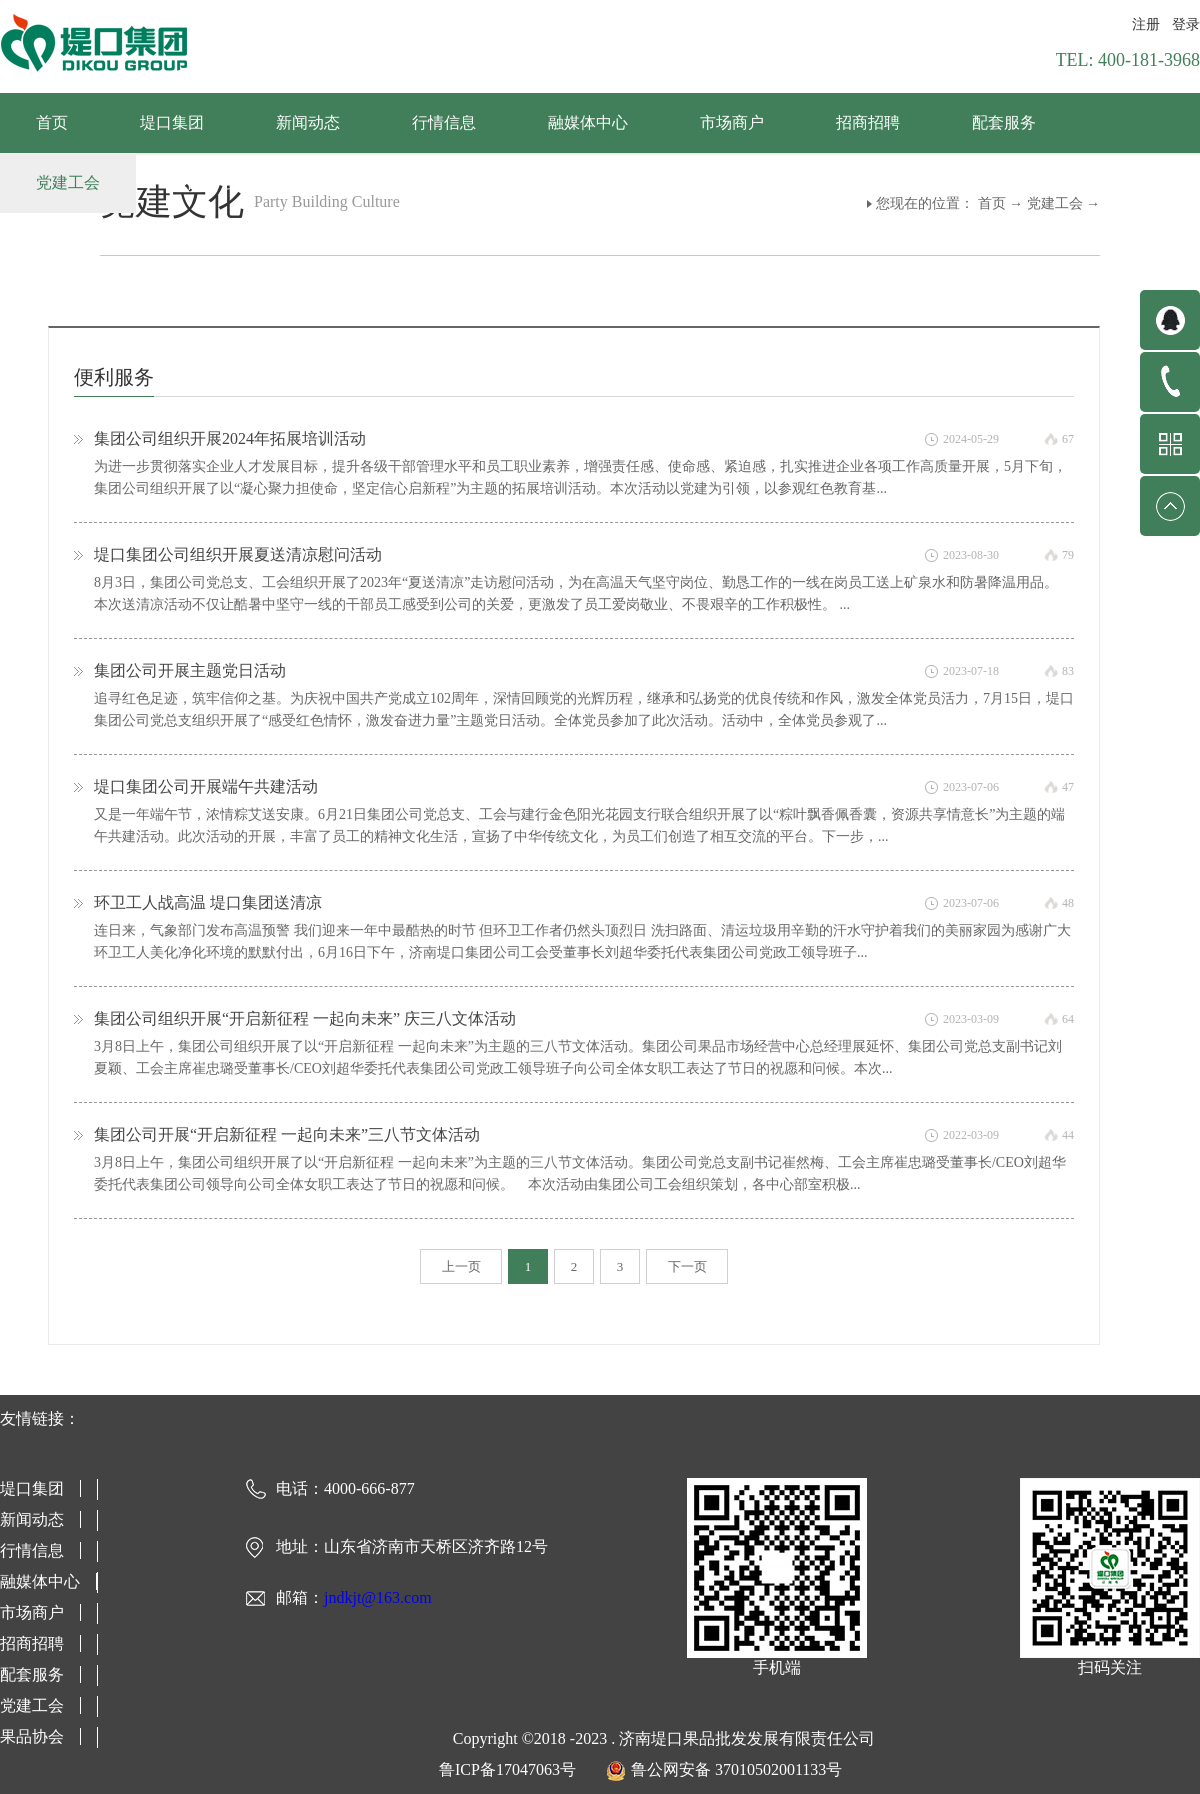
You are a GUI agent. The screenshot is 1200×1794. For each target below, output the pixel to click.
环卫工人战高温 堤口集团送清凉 (208, 902)
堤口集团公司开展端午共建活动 (206, 786)
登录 (1186, 24)
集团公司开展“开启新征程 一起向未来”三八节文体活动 (287, 1134)
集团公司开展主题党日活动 (190, 670)
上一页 (461, 1266)
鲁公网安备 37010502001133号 (736, 1769)
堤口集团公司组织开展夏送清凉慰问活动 (238, 554)
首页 (52, 122)
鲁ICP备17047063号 (507, 1769)
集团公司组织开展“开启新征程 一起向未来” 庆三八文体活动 (305, 1018)
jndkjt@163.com (378, 1597)
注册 (1146, 24)
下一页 (687, 1266)
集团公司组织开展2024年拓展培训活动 (230, 438)
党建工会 (1055, 203)
